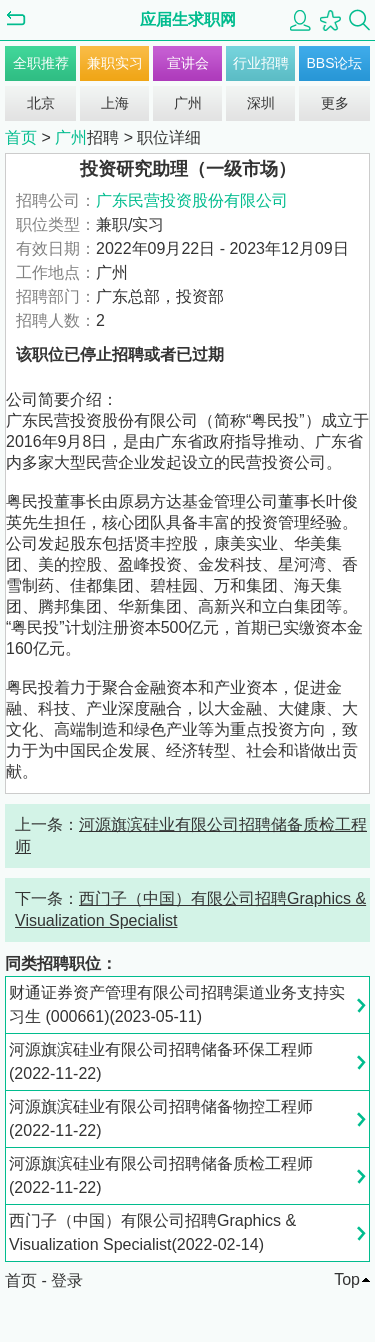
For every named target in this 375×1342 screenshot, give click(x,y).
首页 (21, 137)
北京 (41, 103)
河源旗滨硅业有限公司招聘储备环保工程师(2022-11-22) (161, 1061)
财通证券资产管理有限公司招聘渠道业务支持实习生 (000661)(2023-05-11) (177, 1004)
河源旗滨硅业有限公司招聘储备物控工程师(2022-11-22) (161, 1118)
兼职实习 (115, 63)
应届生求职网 (188, 19)
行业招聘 (261, 63)
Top (347, 1279)
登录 (67, 1280)
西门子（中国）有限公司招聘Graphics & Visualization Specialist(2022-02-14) (152, 1232)
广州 (188, 103)
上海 (115, 103)
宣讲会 (188, 63)
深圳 (261, 103)
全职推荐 (41, 63)
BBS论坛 (334, 63)
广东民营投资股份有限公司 (192, 200)
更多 (335, 103)
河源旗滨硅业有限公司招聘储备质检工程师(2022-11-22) (161, 1175)
